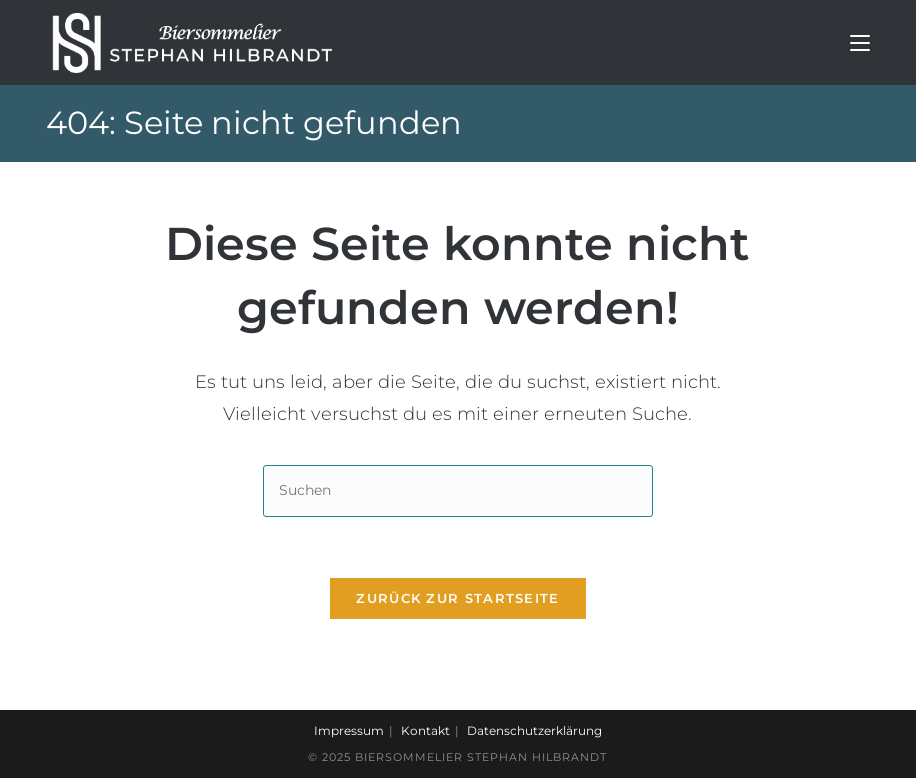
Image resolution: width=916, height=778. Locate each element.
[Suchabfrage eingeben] (458, 490)
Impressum (349, 730)
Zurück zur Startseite (457, 598)
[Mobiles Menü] (860, 42)
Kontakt (425, 730)
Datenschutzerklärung (534, 730)
